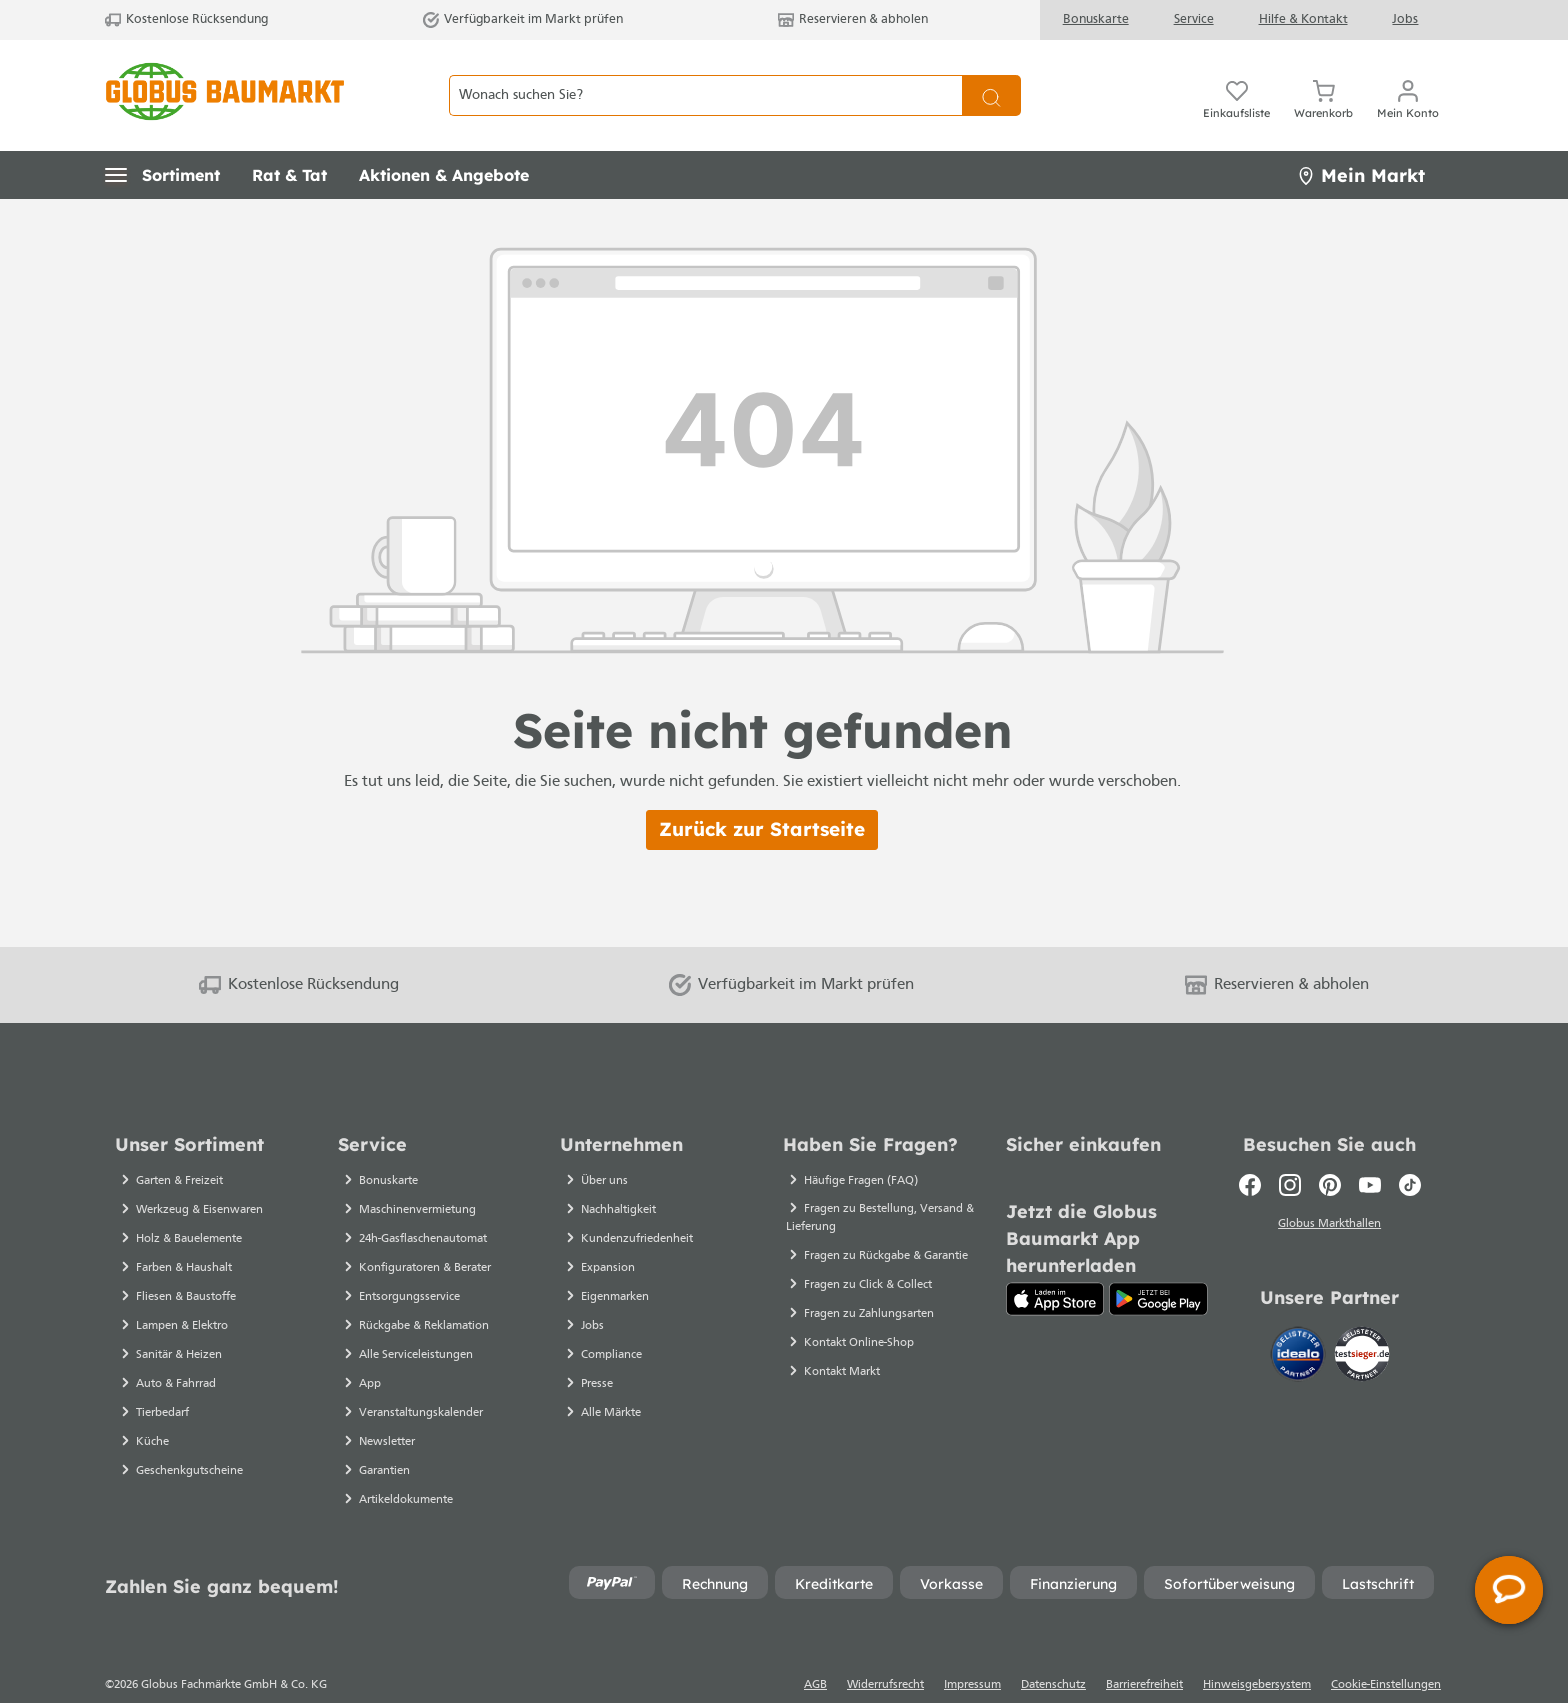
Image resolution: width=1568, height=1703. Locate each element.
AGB (815, 1650)
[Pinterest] (1330, 1150)
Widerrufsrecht (885, 1650)
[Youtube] (1370, 1150)
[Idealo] (1300, 1317)
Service (1194, 19)
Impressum (972, 1650)
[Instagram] (1290, 1150)
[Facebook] (1250, 1150)
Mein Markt (1361, 140)
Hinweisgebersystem (1257, 1650)
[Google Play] (1158, 1264)
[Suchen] (991, 78)
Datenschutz (1053, 1650)
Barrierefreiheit (1144, 1650)
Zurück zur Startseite (762, 794)
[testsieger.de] (1362, 1317)
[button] (162, 140)
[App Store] (1055, 1264)
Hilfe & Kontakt (1303, 19)
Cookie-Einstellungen (1386, 1650)
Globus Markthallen (1329, 1189)
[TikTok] (1410, 1150)
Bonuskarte (1096, 19)
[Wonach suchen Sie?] (705, 78)
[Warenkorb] (1323, 78)
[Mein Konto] (1408, 78)
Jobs (1405, 19)
